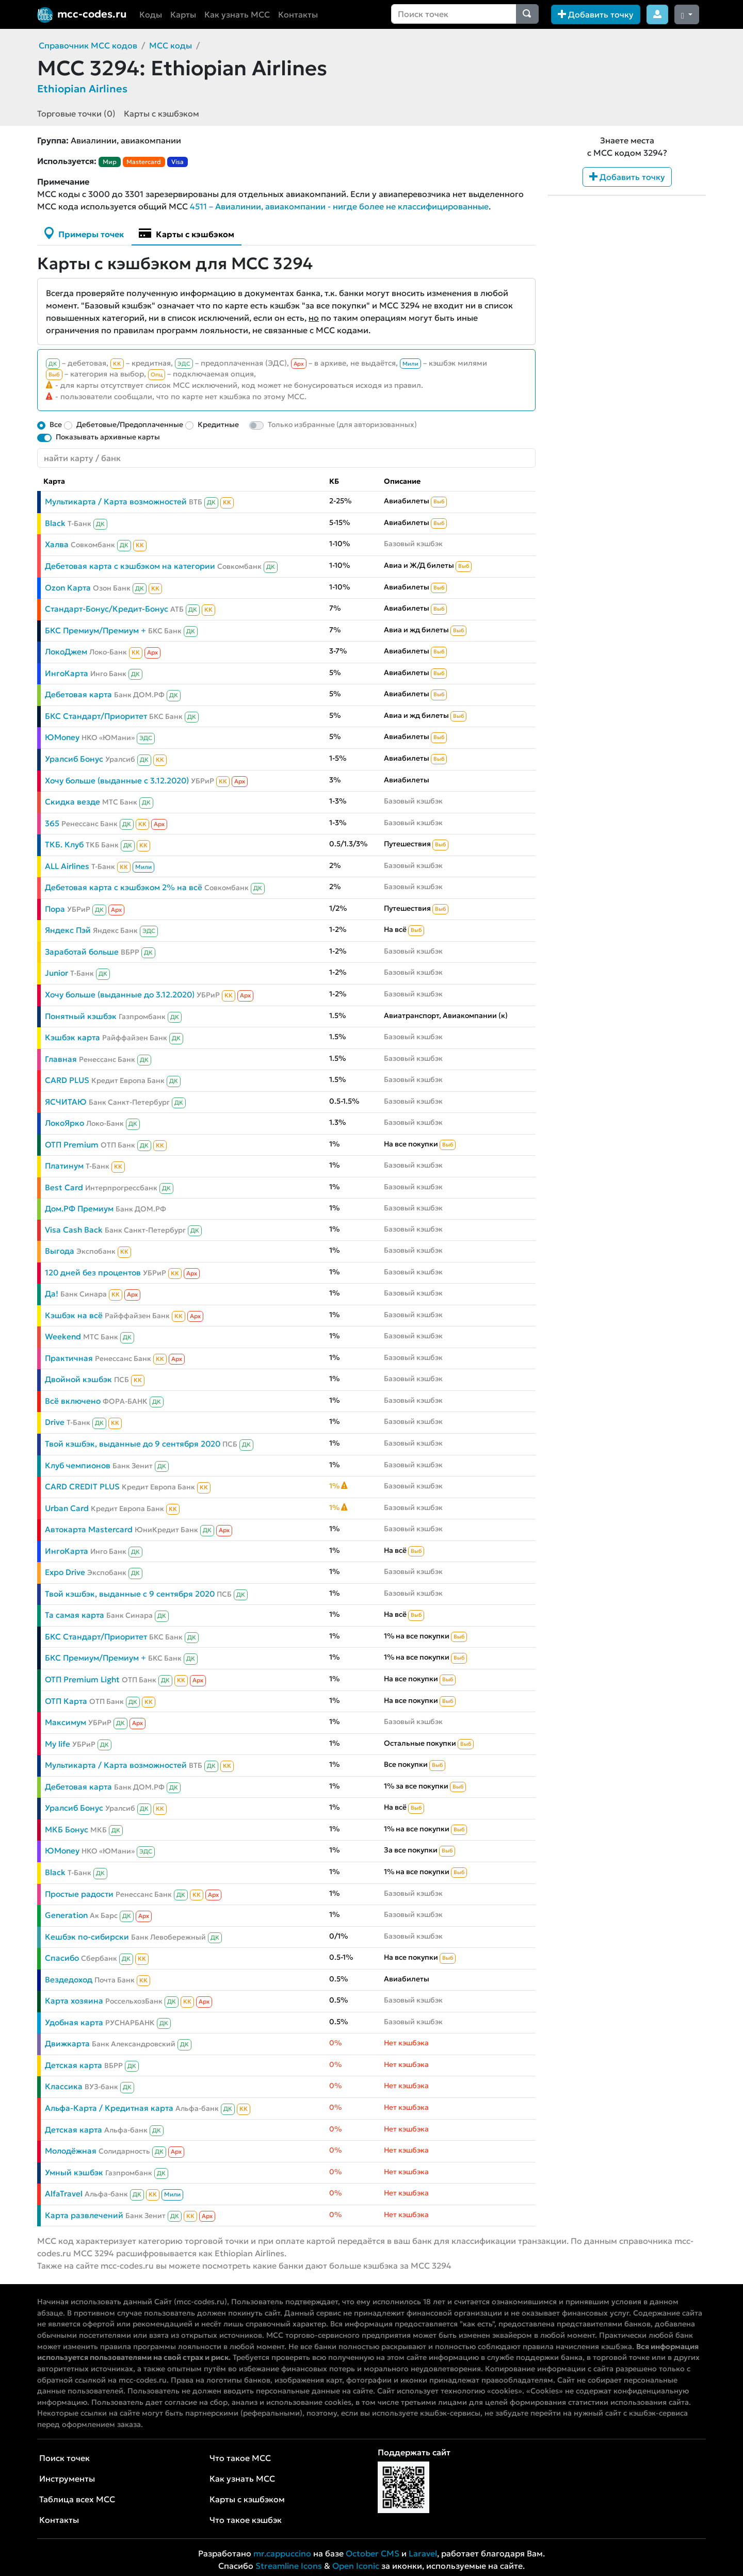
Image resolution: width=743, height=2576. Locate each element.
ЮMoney (62, 737)
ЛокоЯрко (64, 1123)
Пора (55, 909)
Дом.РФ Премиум (79, 1208)
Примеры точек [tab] (84, 233)
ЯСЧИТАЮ (66, 1102)
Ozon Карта (68, 588)
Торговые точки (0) (76, 113)
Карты (183, 14)
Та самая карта (74, 1615)
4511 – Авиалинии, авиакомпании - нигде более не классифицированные (339, 206)
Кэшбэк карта (72, 1037)
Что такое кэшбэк (245, 2520)
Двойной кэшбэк (78, 1379)
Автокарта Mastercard (89, 1529)
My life (57, 1744)
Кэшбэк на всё (74, 1315)
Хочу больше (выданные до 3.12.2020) (120, 994)
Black (55, 523)
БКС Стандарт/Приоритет (96, 716)
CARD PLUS (67, 1080)
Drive (54, 1422)
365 (52, 823)
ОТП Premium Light (82, 1679)
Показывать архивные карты (108, 436)
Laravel (423, 2553)
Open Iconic (355, 2566)
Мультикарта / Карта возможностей (116, 501)
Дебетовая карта (78, 694)
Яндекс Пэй (68, 930)
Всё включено (73, 1401)
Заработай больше (82, 952)
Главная (61, 1059)
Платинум (64, 1166)
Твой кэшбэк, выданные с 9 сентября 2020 (130, 1594)
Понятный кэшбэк (81, 1016)
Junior (56, 973)
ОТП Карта (66, 1701)
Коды (150, 14)
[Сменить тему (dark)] (686, 14)
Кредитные (218, 424)
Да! (51, 1294)
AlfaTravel (64, 2193)
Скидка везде (72, 802)
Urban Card (67, 1508)
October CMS (372, 2553)
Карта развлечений (84, 2215)
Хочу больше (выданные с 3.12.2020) (117, 780)
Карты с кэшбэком (161, 113)
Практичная (69, 1358)
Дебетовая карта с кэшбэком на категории (130, 566)
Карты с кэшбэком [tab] (186, 233)
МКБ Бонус (66, 1829)
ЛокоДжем (66, 652)
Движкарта (67, 2043)
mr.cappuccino (282, 2553)
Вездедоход (68, 1979)
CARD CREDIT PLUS (82, 1486)
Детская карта (73, 2065)
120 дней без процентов (93, 1272)
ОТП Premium (72, 1145)
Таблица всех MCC (77, 2499)
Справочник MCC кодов (88, 45)
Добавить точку (596, 14)
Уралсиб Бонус (74, 759)
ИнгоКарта (66, 673)
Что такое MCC (240, 2458)
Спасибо (62, 1958)
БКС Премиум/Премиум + (95, 630)
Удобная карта (74, 2022)
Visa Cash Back (74, 1230)
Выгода (59, 1251)
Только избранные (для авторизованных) (342, 424)
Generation (66, 1915)
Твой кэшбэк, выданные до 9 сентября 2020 (132, 1444)
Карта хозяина (74, 2001)
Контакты (298, 14)
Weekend (63, 1336)
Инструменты (67, 2478)
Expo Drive (65, 1572)
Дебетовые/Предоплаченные (129, 424)
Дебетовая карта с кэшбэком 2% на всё (123, 887)
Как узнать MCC (237, 14)
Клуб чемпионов (77, 1465)
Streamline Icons (288, 2566)
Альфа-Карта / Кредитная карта (109, 2108)
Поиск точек (64, 2458)
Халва (57, 544)
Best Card (64, 1187)
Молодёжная (70, 2151)
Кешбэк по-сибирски (87, 1937)
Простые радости (79, 1894)
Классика (64, 2086)
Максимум (65, 1722)
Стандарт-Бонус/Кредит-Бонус (106, 609)
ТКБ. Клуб (64, 844)
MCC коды (170, 45)
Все (56, 424)
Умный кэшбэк (74, 2172)
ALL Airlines (67, 866)
